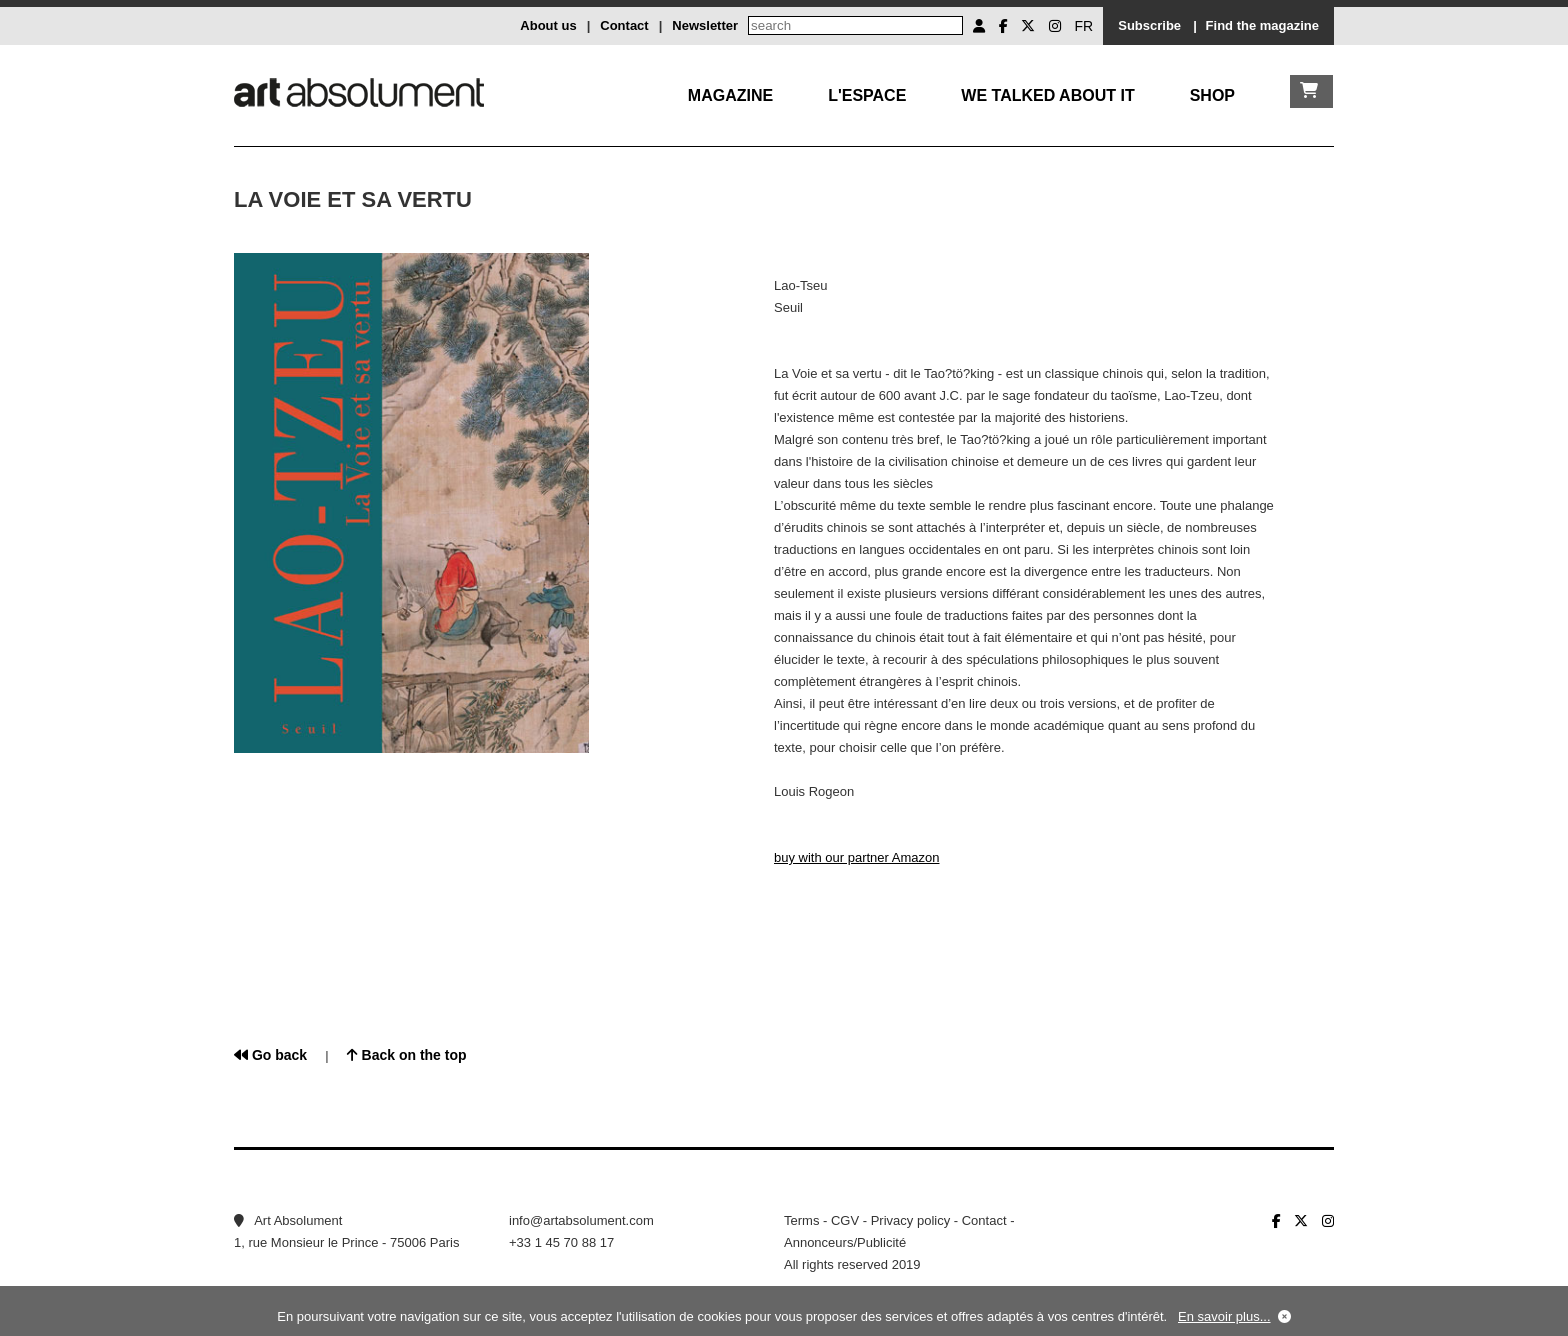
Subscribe (1149, 25)
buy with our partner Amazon (856, 857)
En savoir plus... (1224, 1316)
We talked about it (1047, 95)
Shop (1212, 95)
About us (548, 25)
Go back (270, 1055)
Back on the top (407, 1055)
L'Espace (867, 95)
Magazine (730, 95)
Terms (801, 1220)
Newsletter (705, 25)
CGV (845, 1220)
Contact (624, 25)
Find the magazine (1262, 25)
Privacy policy (910, 1220)
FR (1084, 26)
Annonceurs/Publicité (845, 1242)
